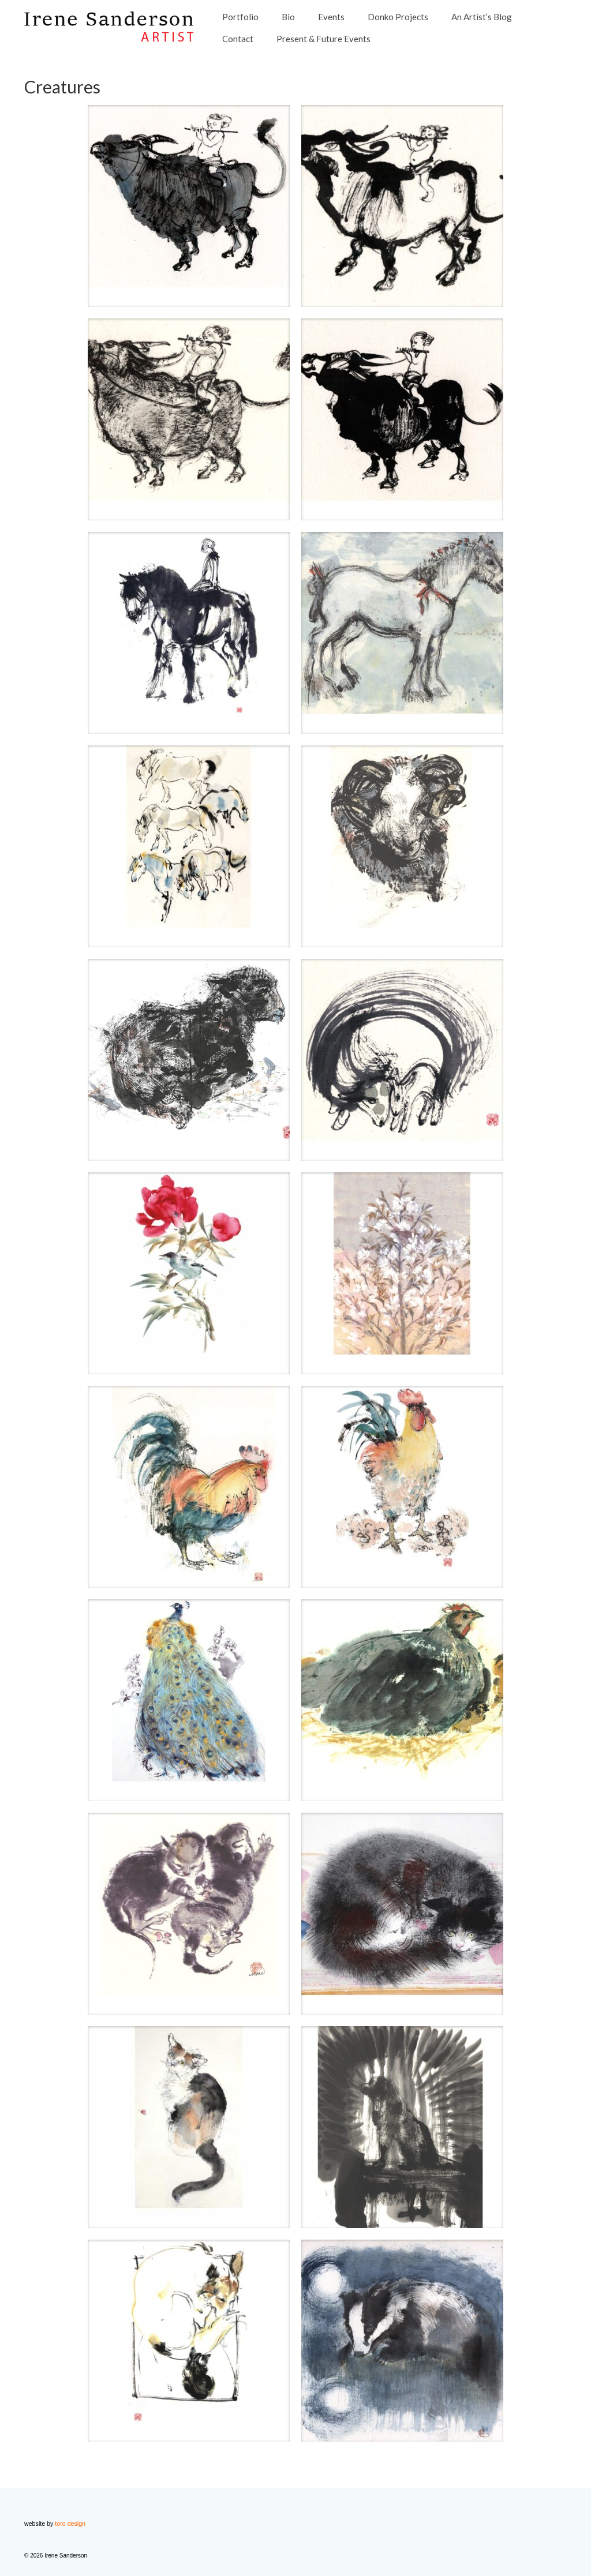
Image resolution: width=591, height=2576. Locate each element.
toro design (70, 2523)
